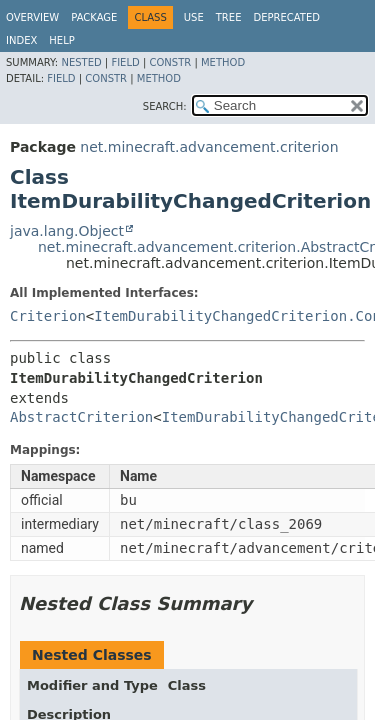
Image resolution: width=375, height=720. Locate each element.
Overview (32, 17)
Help (61, 40)
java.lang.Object (67, 231)
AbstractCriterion (81, 417)
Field (125, 62)
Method (223, 62)
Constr (170, 62)
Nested (81, 62)
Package (94, 17)
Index (21, 40)
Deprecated (286, 17)
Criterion (48, 316)
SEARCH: (165, 106)
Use (194, 17)
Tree (229, 17)
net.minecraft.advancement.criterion (209, 147)
